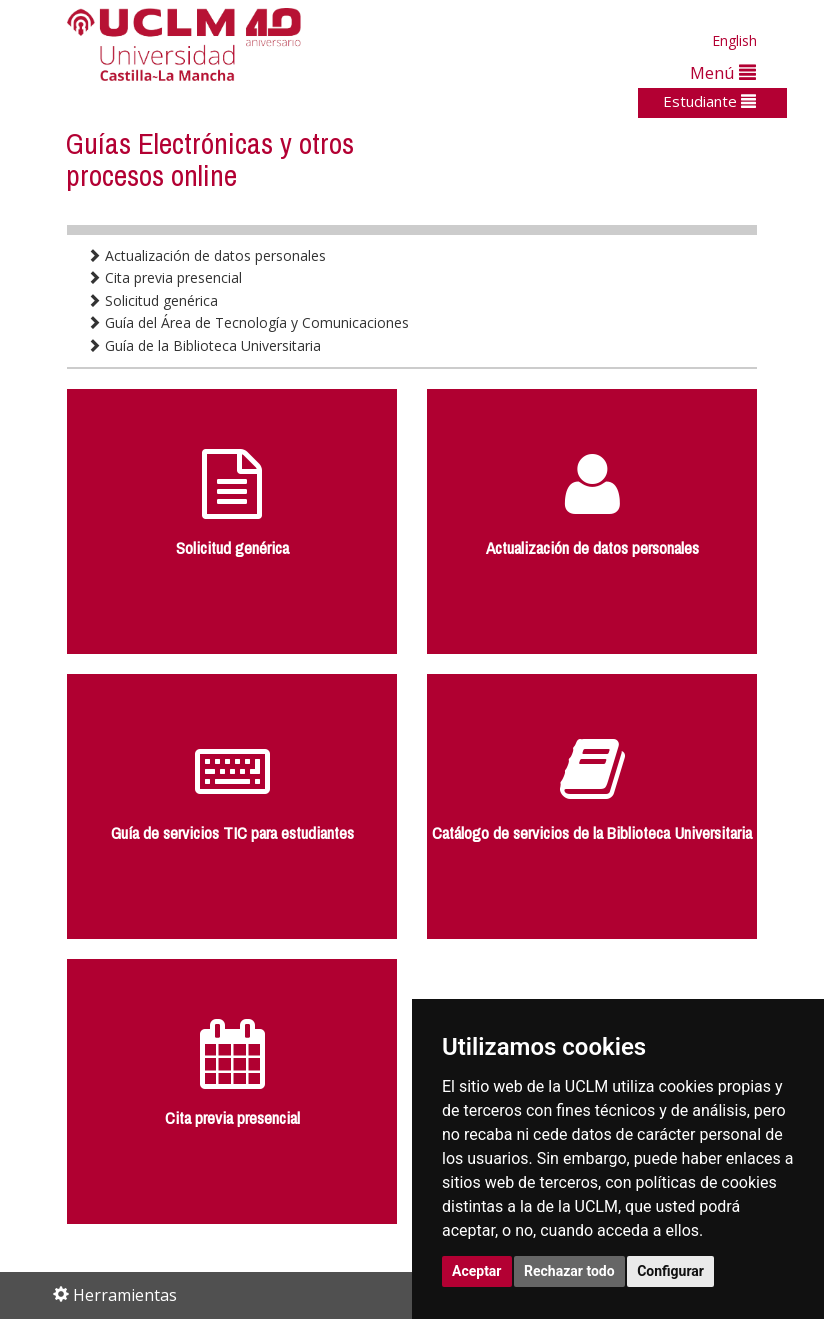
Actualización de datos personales (206, 255)
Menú (723, 72)
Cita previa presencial (164, 277)
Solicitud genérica (152, 300)
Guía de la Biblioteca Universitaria (204, 345)
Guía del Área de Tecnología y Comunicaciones (248, 322)
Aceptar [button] (477, 1271)
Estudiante (709, 101)
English (734, 40)
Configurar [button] (670, 1271)
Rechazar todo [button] (569, 1271)
